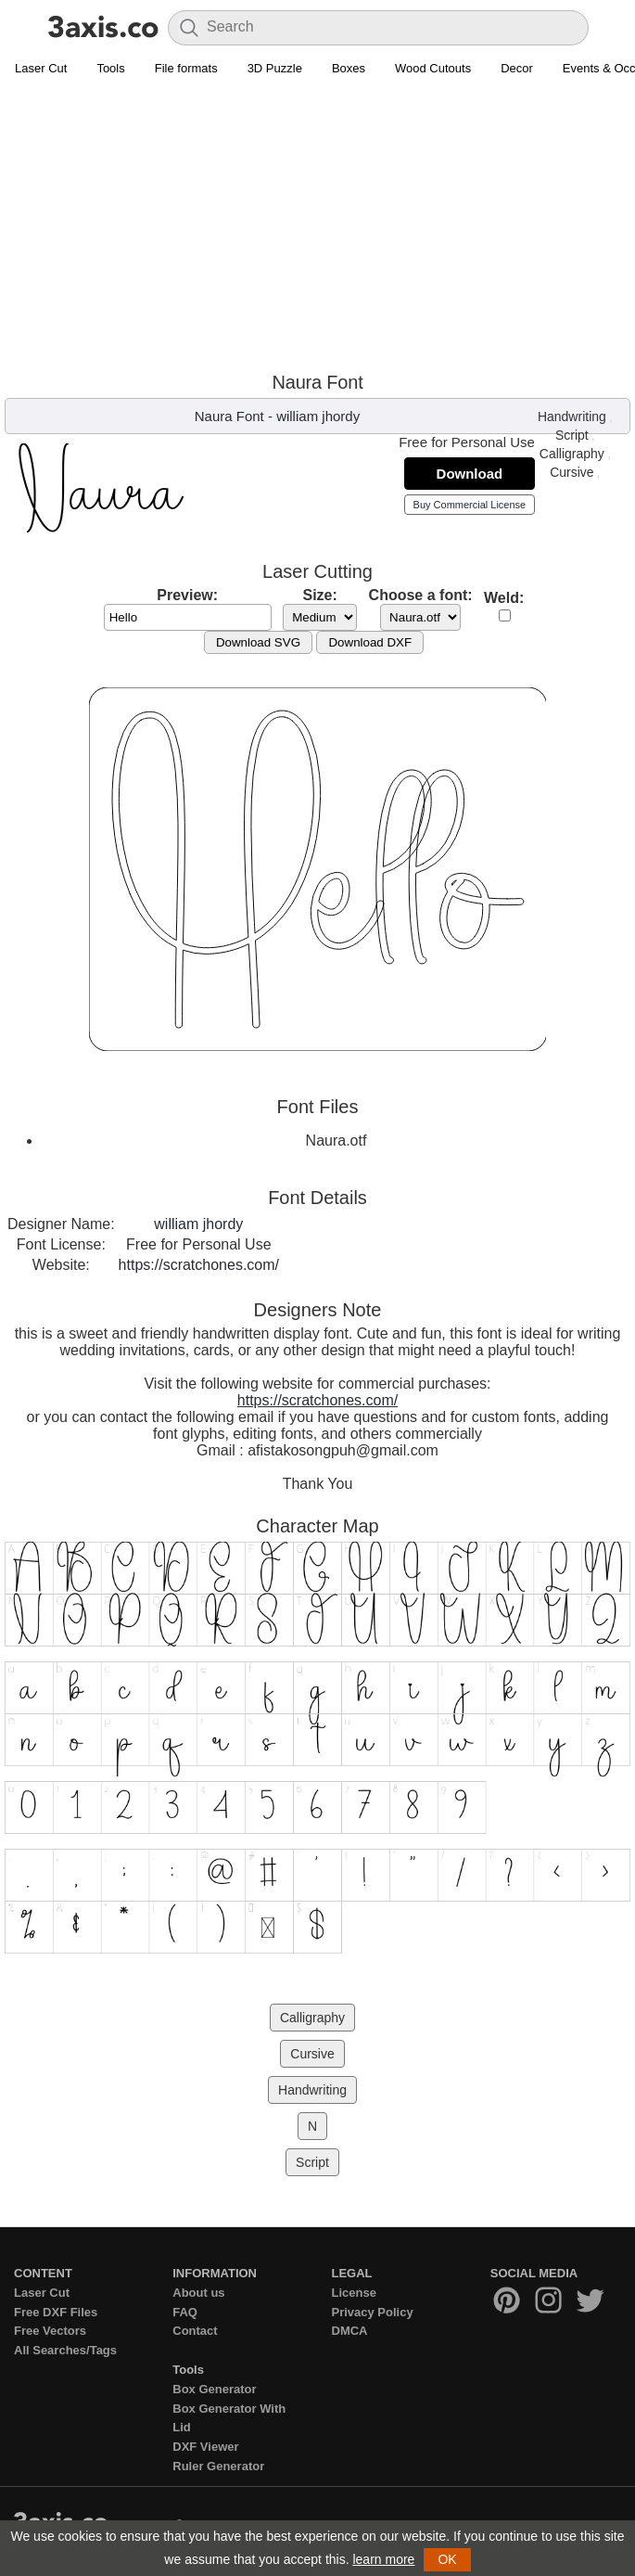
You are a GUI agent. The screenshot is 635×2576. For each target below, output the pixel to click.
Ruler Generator (218, 2466)
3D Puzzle (275, 68)
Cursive (571, 472)
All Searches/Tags (65, 2350)
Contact (194, 2331)
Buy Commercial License (470, 504)
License (354, 2293)
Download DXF (370, 642)
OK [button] (447, 2559)
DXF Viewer (205, 2447)
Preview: (187, 595)
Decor (517, 68)
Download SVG (258, 642)
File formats (186, 68)
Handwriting (572, 416)
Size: (319, 595)
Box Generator (214, 2389)
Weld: (504, 598)
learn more (383, 2559)
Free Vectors (50, 2331)
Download (470, 473)
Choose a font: (421, 595)
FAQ (184, 2312)
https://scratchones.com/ (199, 1265)
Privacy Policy (372, 2312)
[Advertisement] (317, 223)
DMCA (350, 2331)
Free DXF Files (55, 2312)
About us (198, 2293)
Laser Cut (41, 68)
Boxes (348, 68)
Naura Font (229, 416)
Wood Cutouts (433, 68)
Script (572, 435)
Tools (110, 68)
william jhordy (318, 416)
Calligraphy (572, 453)
